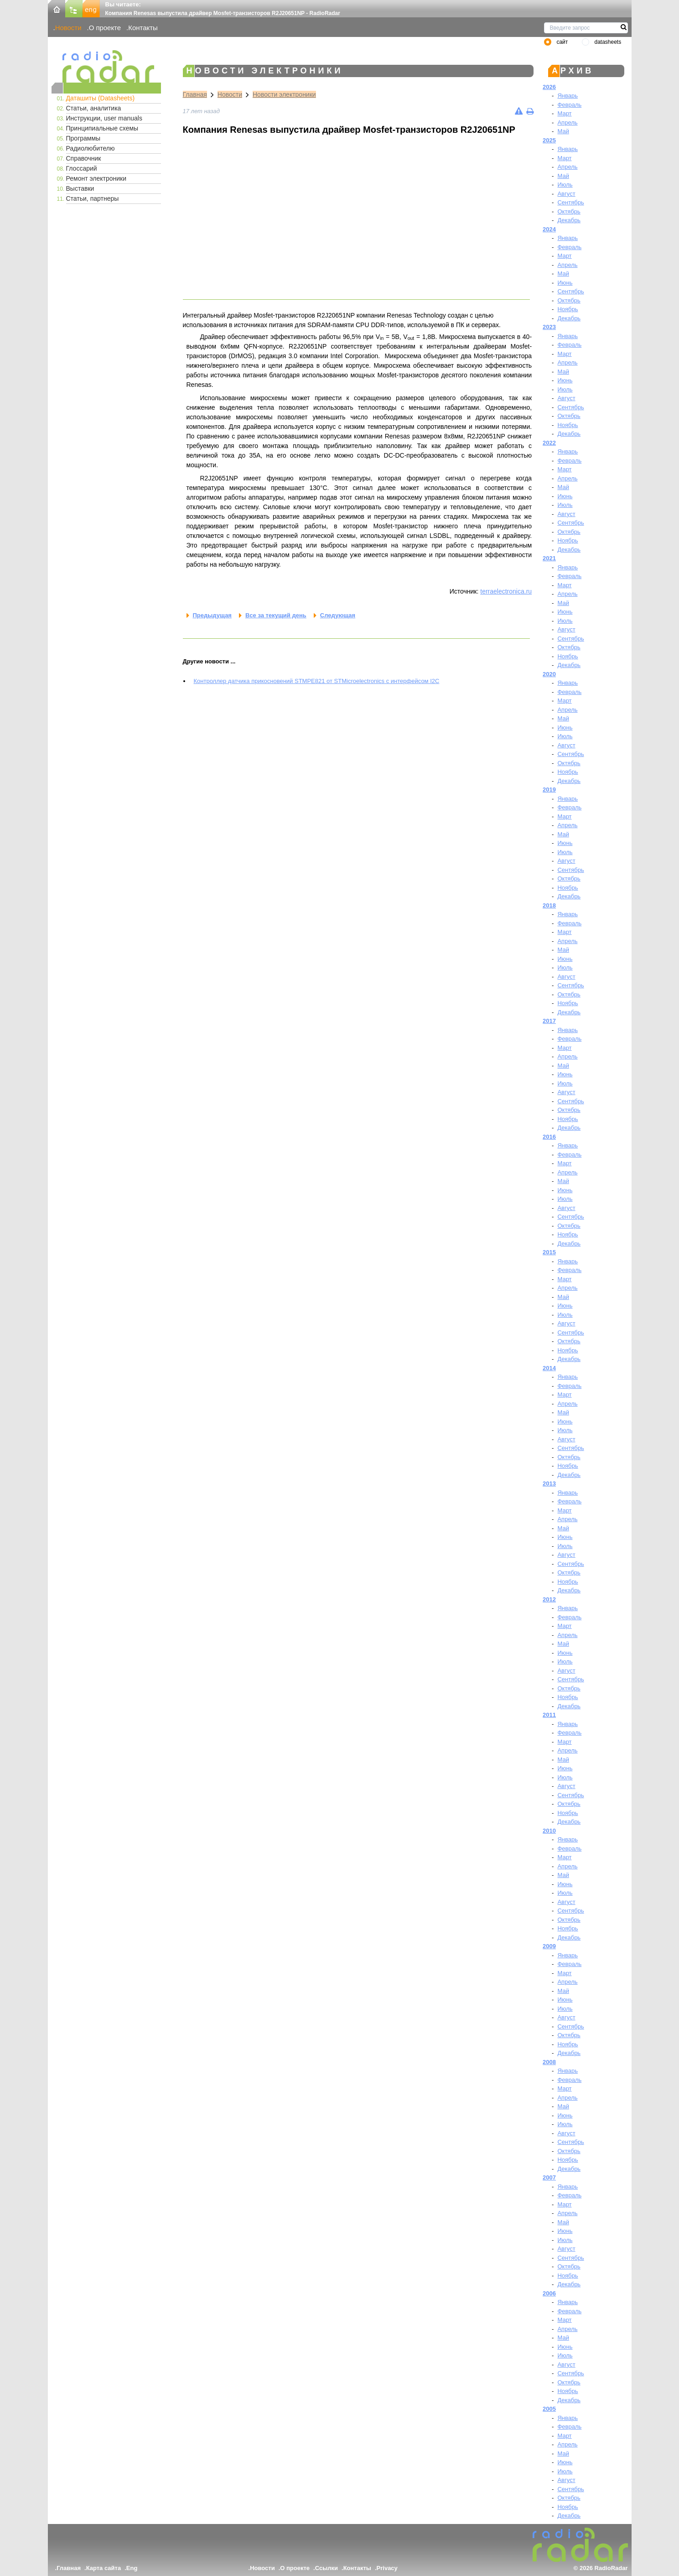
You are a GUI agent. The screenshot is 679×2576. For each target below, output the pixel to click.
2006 (549, 2293)
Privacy (387, 2568)
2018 (549, 905)
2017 (549, 1020)
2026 (549, 86)
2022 (549, 442)
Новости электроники (284, 94)
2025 (549, 140)
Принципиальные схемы (102, 128)
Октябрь (568, 211)
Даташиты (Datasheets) (100, 98)
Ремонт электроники (96, 178)
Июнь (564, 282)
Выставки (80, 188)
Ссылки (326, 2568)
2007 (549, 2177)
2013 (549, 1483)
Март (564, 113)
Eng (132, 2568)
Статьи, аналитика (93, 108)
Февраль (569, 104)
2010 (549, 1830)
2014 (549, 1368)
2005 (549, 2408)
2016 (549, 1136)
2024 (549, 229)
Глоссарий (81, 168)
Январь (567, 95)
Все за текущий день (275, 615)
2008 (549, 2062)
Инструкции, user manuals (104, 118)
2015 (549, 1252)
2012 (549, 1599)
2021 (549, 558)
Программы (83, 138)
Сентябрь (570, 202)
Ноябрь (567, 309)
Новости (68, 27)
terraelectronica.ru (506, 591)
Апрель (567, 122)
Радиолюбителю (90, 148)
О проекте (105, 27)
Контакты (143, 27)
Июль (564, 184)
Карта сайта (103, 2568)
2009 (549, 1946)
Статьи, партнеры (92, 198)
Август (566, 193)
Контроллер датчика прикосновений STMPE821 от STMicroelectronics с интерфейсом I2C (317, 681)
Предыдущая (212, 615)
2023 (549, 326)
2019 (549, 789)
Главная (195, 94)
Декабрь (569, 220)
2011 (549, 1714)
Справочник (83, 158)
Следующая (337, 615)
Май (563, 131)
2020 (549, 674)
